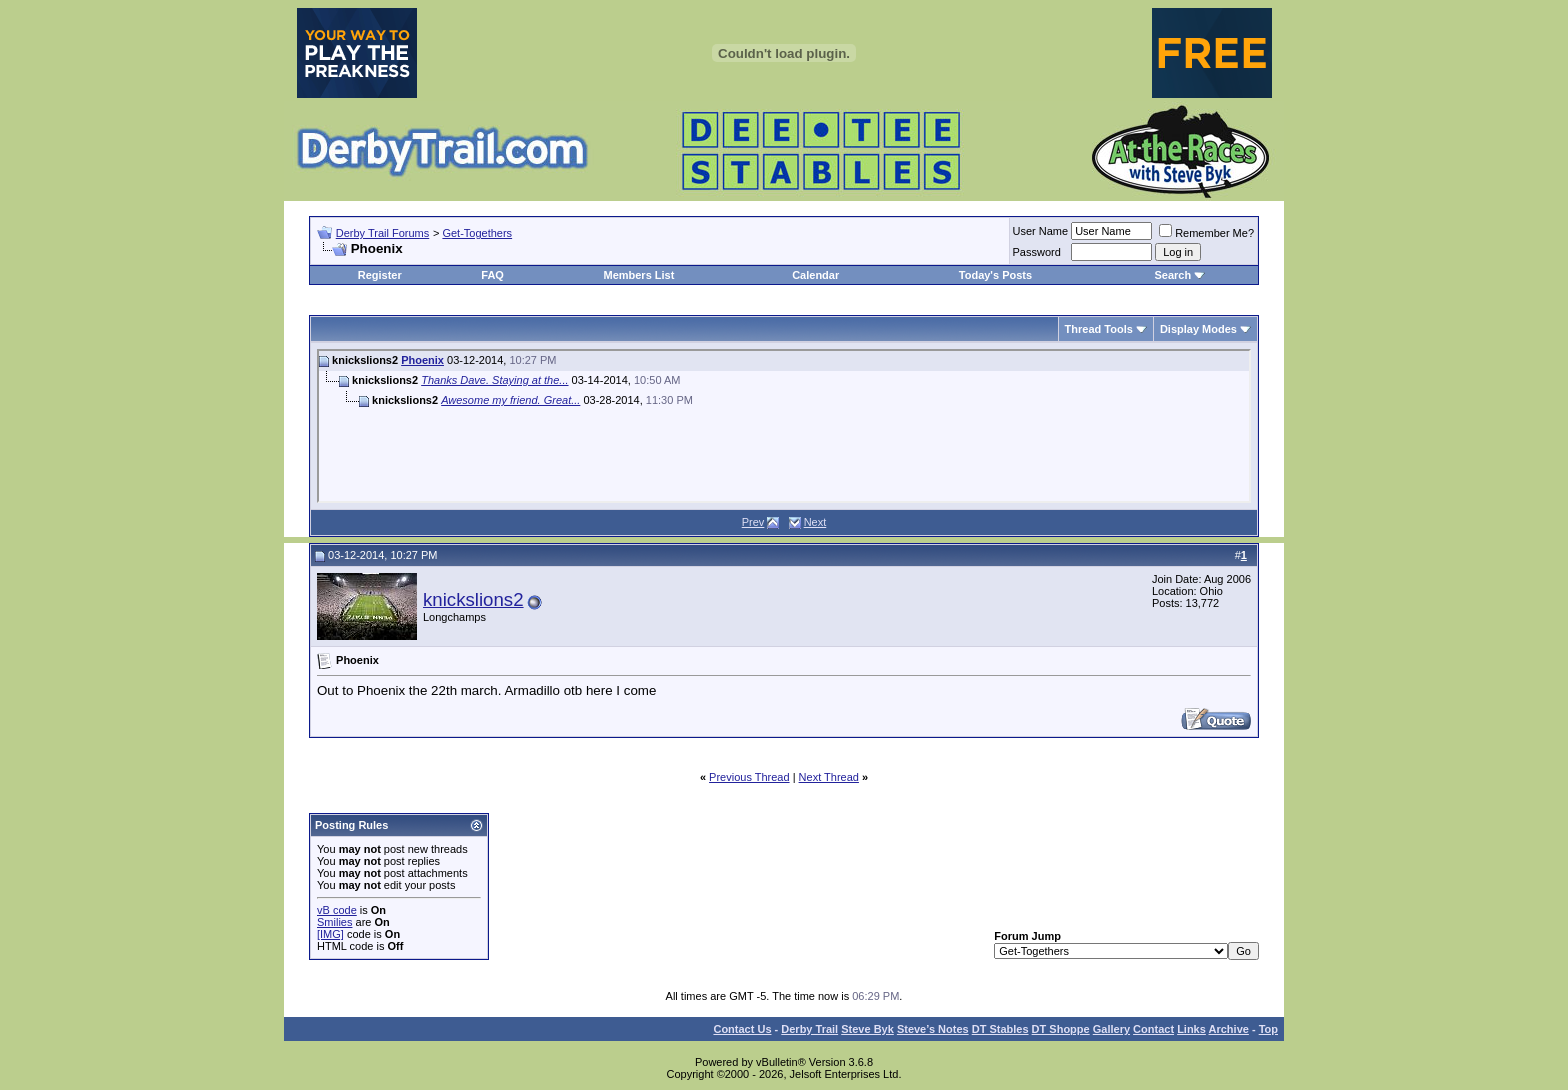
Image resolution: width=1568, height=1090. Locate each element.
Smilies (334, 922)
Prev (753, 522)
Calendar (815, 275)
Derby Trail (809, 1029)
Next (815, 522)
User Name (1041, 231)
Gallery (1111, 1029)
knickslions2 (473, 599)
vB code (337, 910)
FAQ (492, 275)
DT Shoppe (1061, 1029)
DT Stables (1000, 1029)
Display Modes (1198, 329)
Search (1172, 275)
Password (1037, 252)
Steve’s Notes (933, 1029)
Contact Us (742, 1029)
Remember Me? (1206, 233)
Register (380, 275)
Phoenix (422, 360)
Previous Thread (749, 777)
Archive (1229, 1029)
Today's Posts (995, 275)
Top (1268, 1029)
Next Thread (829, 777)
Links (1191, 1029)
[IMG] (330, 934)
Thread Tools (1099, 329)
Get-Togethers (477, 233)
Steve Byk (867, 1029)
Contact (1153, 1029)
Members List (638, 275)
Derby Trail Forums (383, 233)
